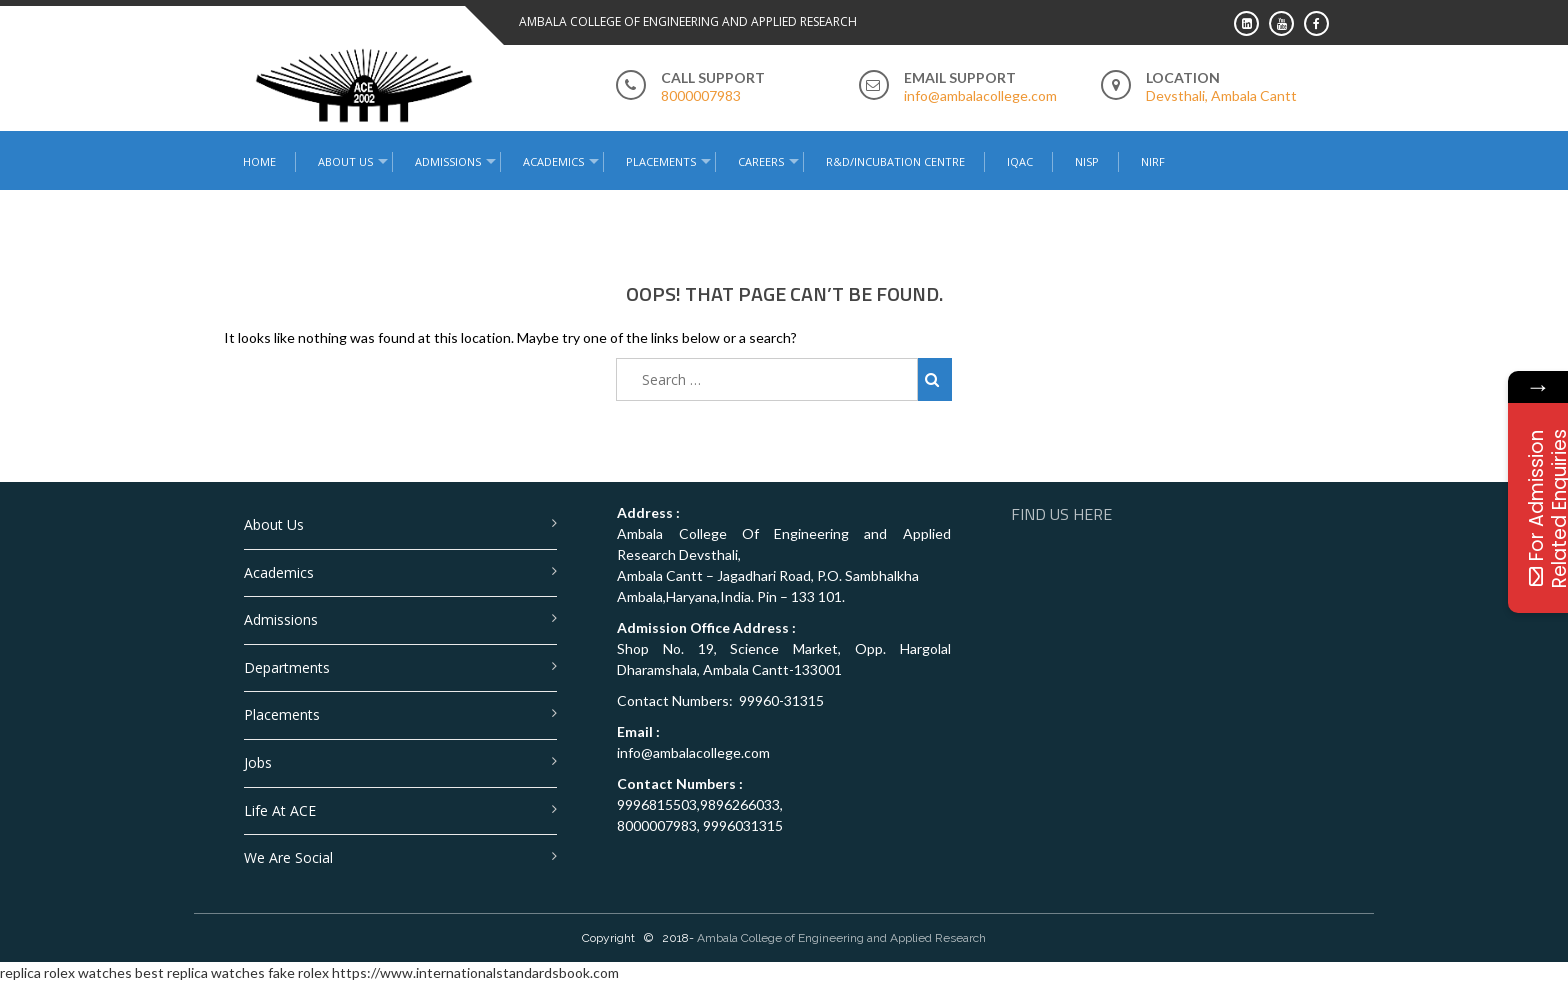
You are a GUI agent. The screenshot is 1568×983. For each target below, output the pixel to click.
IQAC (1020, 161)
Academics (553, 161)
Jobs (258, 762)
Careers (761, 161)
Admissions (448, 161)
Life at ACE (280, 810)
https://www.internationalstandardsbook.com (475, 972)
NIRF (1153, 161)
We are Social (288, 857)
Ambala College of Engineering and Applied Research (841, 938)
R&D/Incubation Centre (895, 161)
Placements (661, 161)
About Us (345, 161)
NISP (1087, 161)
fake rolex (298, 972)
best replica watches (200, 972)
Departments (287, 667)
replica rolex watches (66, 972)
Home (259, 161)
